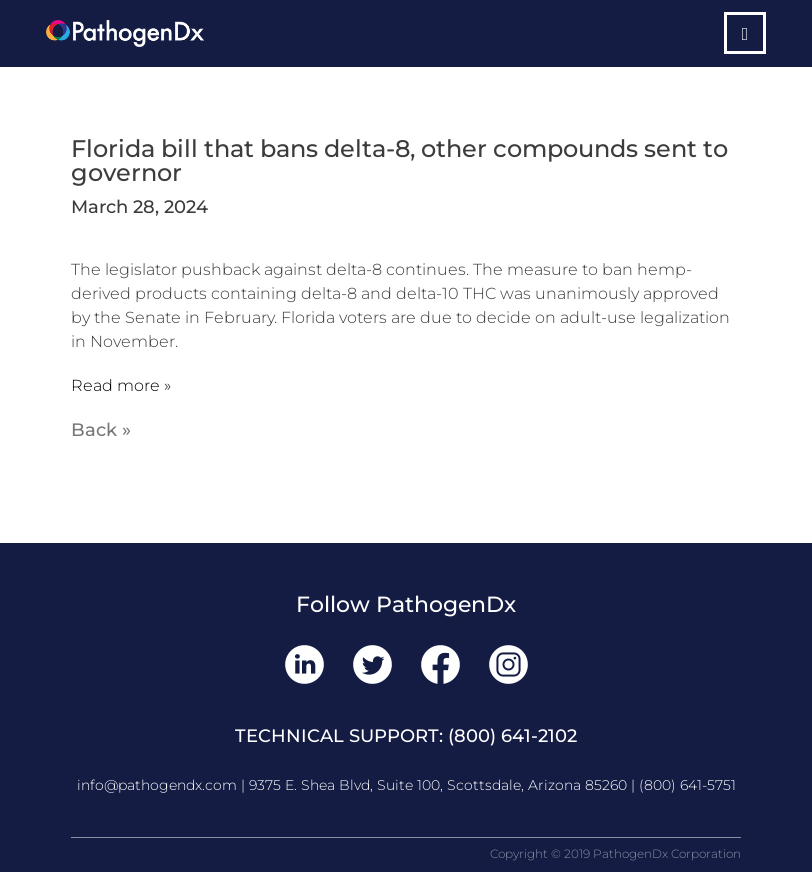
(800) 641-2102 (512, 736)
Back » (101, 430)
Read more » (121, 385)
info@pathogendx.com (157, 785)
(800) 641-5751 (687, 785)
